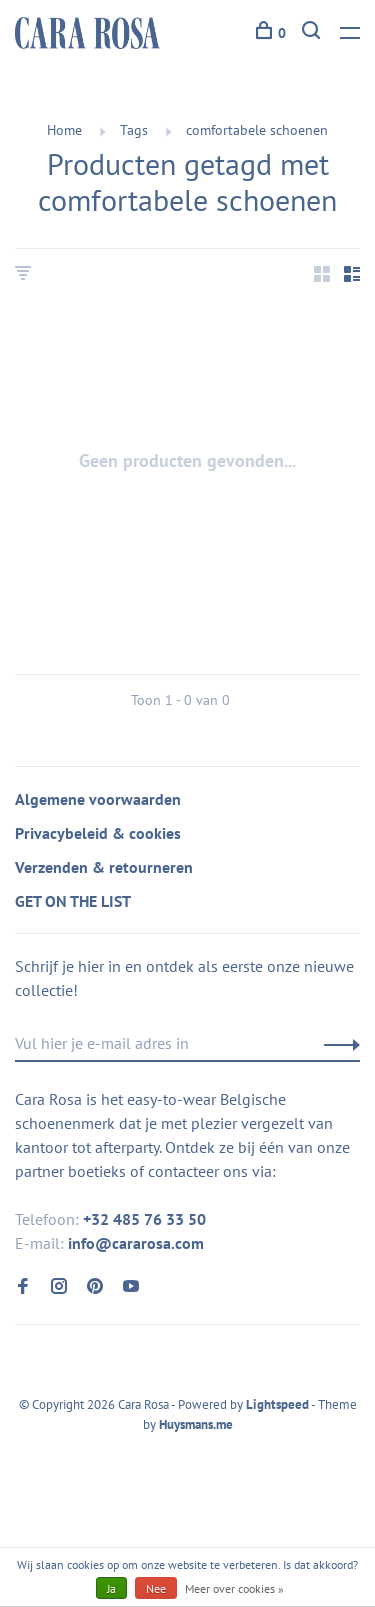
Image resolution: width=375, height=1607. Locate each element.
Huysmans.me (196, 1424)
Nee (156, 1588)
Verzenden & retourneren (104, 867)
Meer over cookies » (234, 1588)
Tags (134, 130)
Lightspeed (277, 1404)
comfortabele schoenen (257, 130)
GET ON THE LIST (73, 901)
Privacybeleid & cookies (98, 833)
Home (64, 130)
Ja (111, 1588)
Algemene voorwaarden (98, 799)
